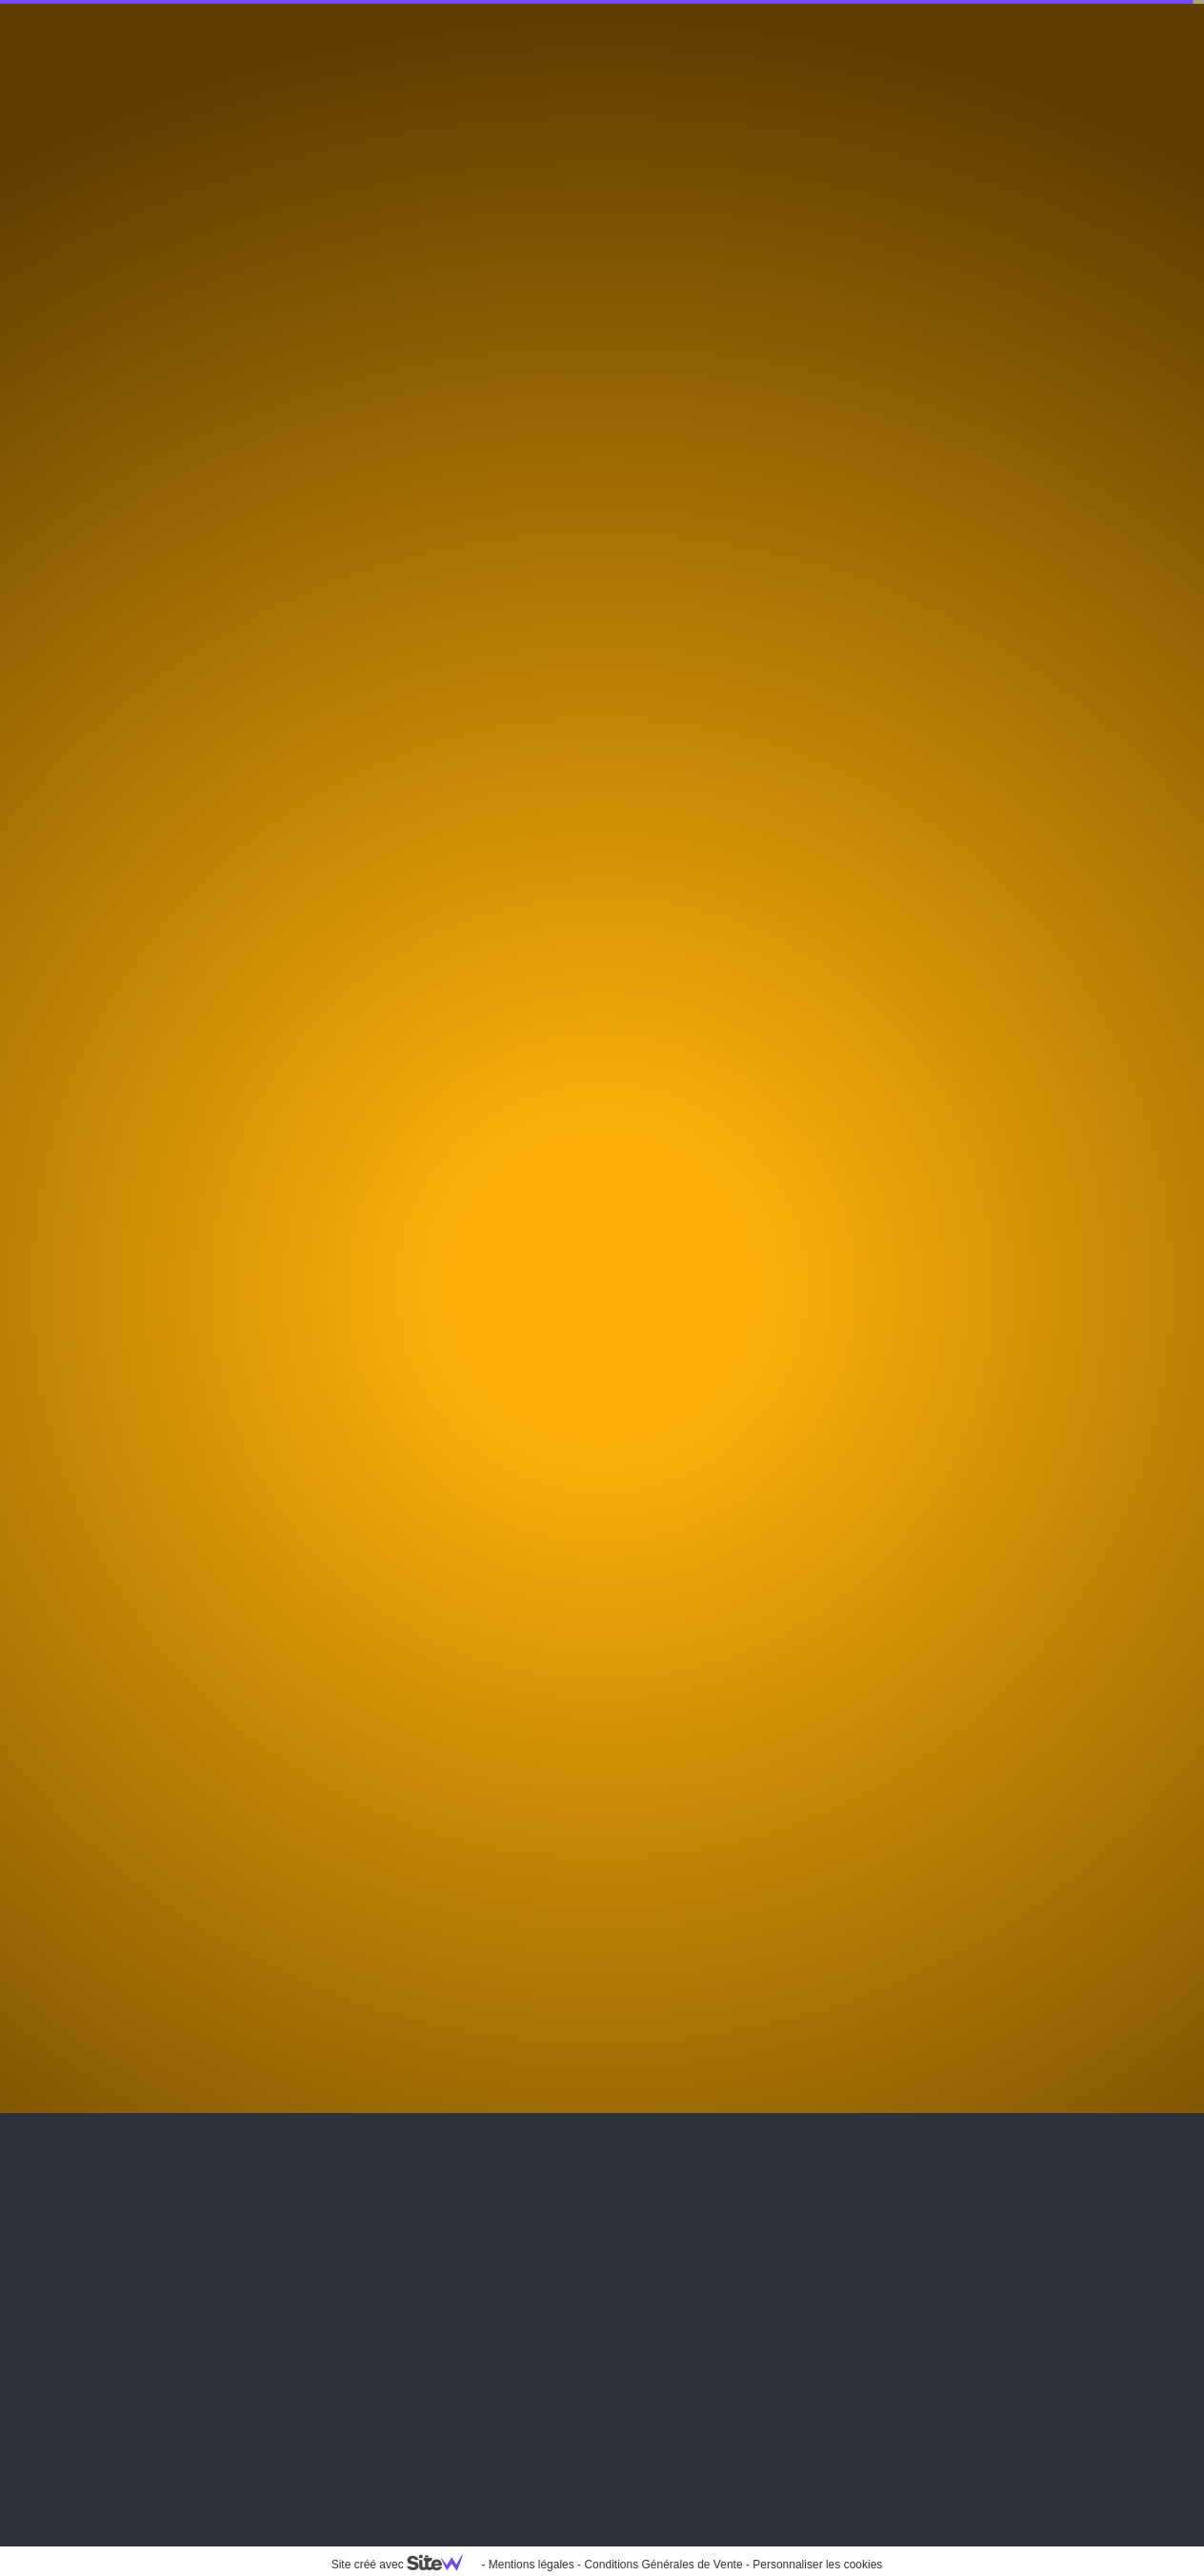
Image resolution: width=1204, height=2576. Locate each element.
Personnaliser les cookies (817, 2564)
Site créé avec (404, 2564)
